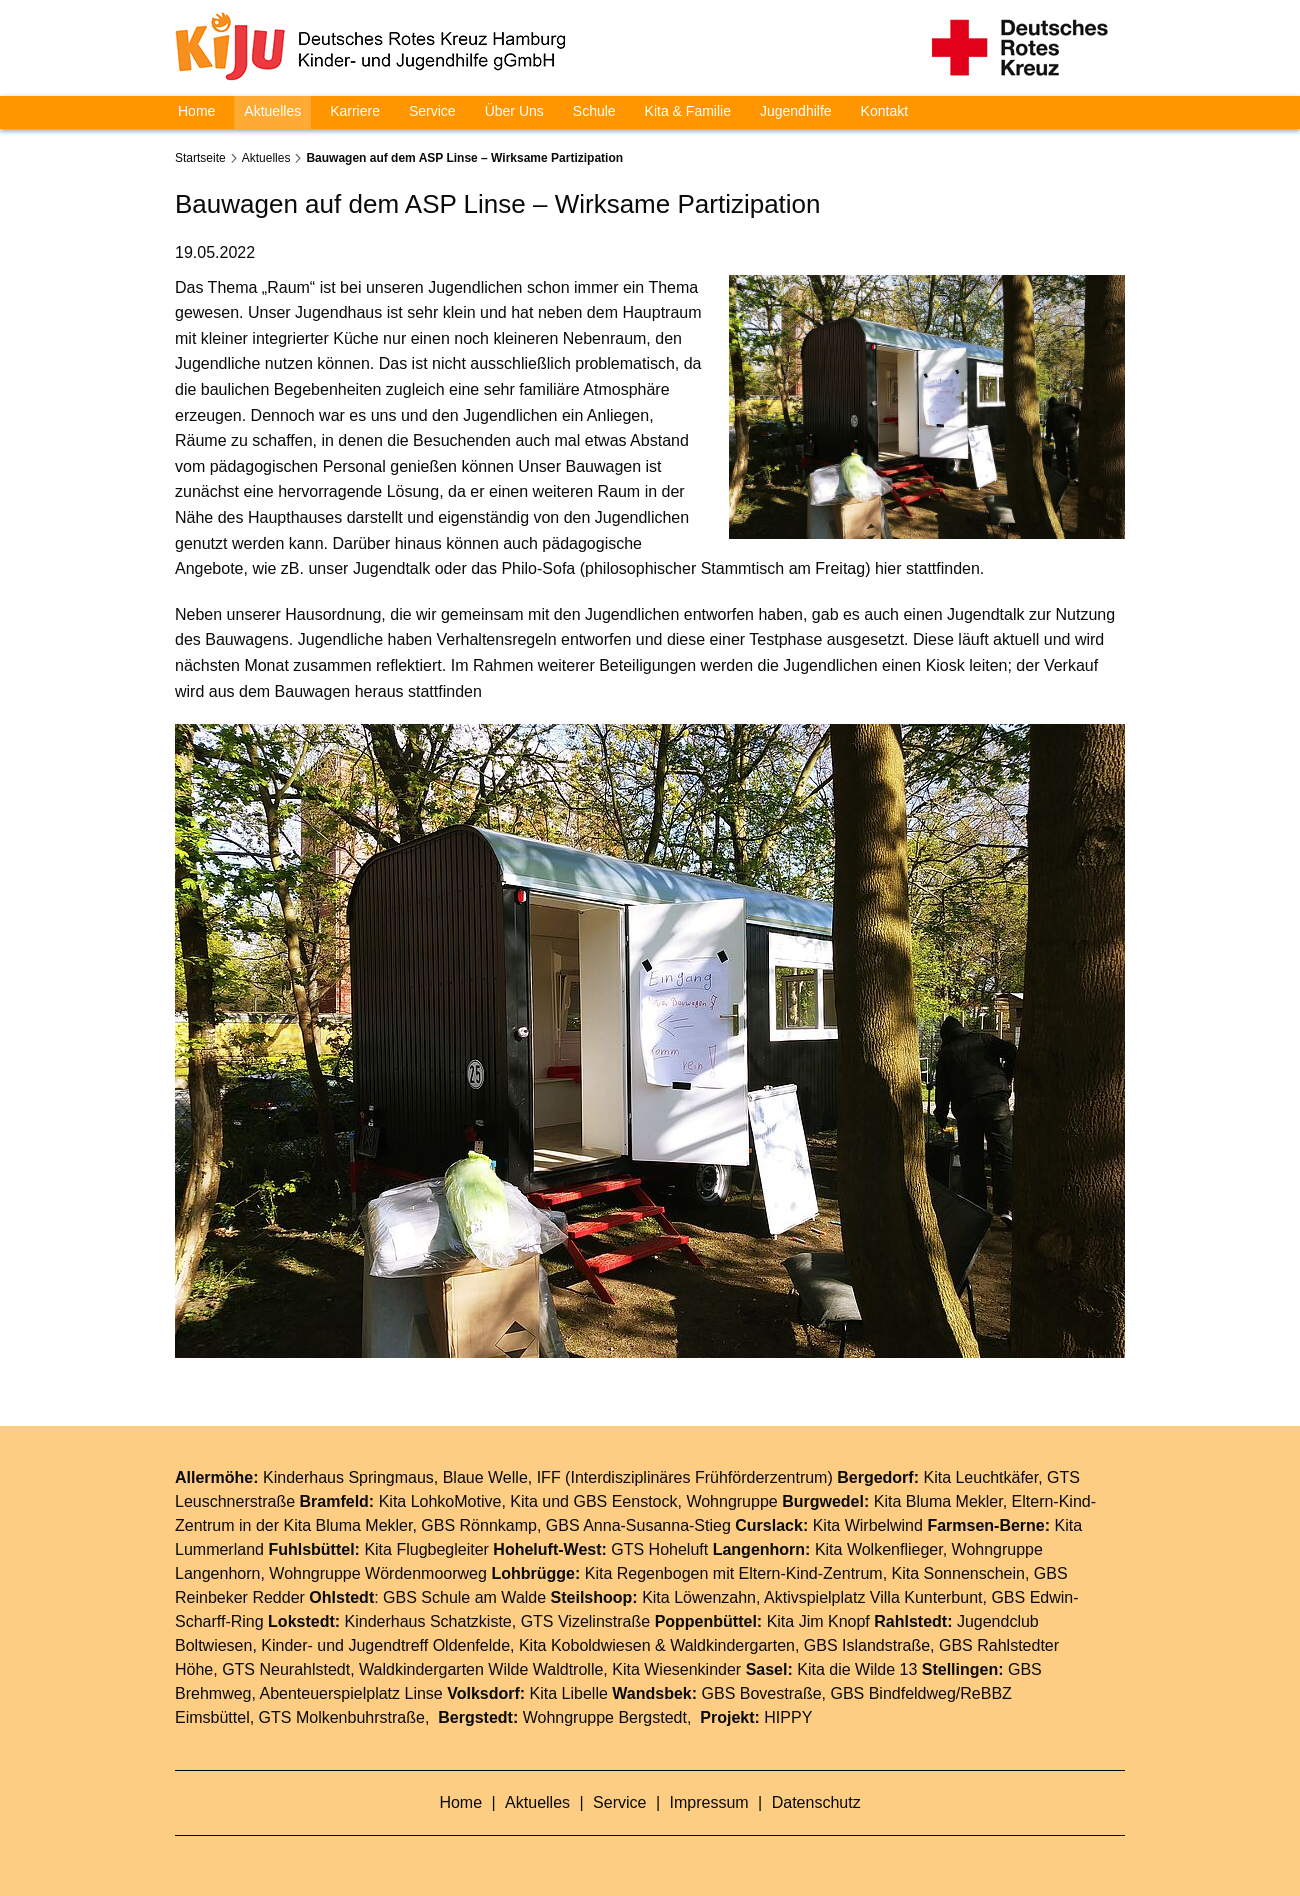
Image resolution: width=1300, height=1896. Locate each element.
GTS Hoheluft (659, 1549)
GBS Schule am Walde (464, 1597)
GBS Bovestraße (762, 1693)
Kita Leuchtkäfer (980, 1477)
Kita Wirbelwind (868, 1525)
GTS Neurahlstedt (286, 1669)
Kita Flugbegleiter (426, 1549)
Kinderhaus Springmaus (348, 1477)
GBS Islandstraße (867, 1645)
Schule (594, 111)
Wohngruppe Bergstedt (605, 1717)
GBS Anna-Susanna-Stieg (638, 1525)
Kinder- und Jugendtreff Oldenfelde (385, 1645)
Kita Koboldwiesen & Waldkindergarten (657, 1645)
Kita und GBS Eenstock (593, 1501)
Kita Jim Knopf (818, 1621)
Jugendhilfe (796, 111)
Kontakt (884, 111)
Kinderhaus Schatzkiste (428, 1621)
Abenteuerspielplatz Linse (351, 1693)
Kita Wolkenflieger (879, 1549)
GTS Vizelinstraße (586, 1621)
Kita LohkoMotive (440, 1501)
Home (196, 111)
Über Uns (514, 111)
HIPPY (788, 1717)
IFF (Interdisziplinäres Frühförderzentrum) (685, 1477)
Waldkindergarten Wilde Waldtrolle (481, 1669)
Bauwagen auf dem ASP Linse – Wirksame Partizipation (464, 158)
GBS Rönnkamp (479, 1525)
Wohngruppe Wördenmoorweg (378, 1573)
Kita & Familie (688, 111)
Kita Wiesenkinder (676, 1669)
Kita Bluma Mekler (938, 1501)
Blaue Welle (485, 1477)
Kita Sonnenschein (958, 1573)
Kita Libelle (569, 1693)
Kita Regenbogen (647, 1573)
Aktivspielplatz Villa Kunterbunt (873, 1597)
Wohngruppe (731, 1501)
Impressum (712, 1802)
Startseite (200, 158)
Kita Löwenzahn (699, 1597)
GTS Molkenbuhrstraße (342, 1717)
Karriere (355, 111)
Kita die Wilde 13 (857, 1669)
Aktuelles (272, 111)
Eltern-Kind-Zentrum (811, 1573)
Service (432, 111)
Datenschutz (816, 1802)
